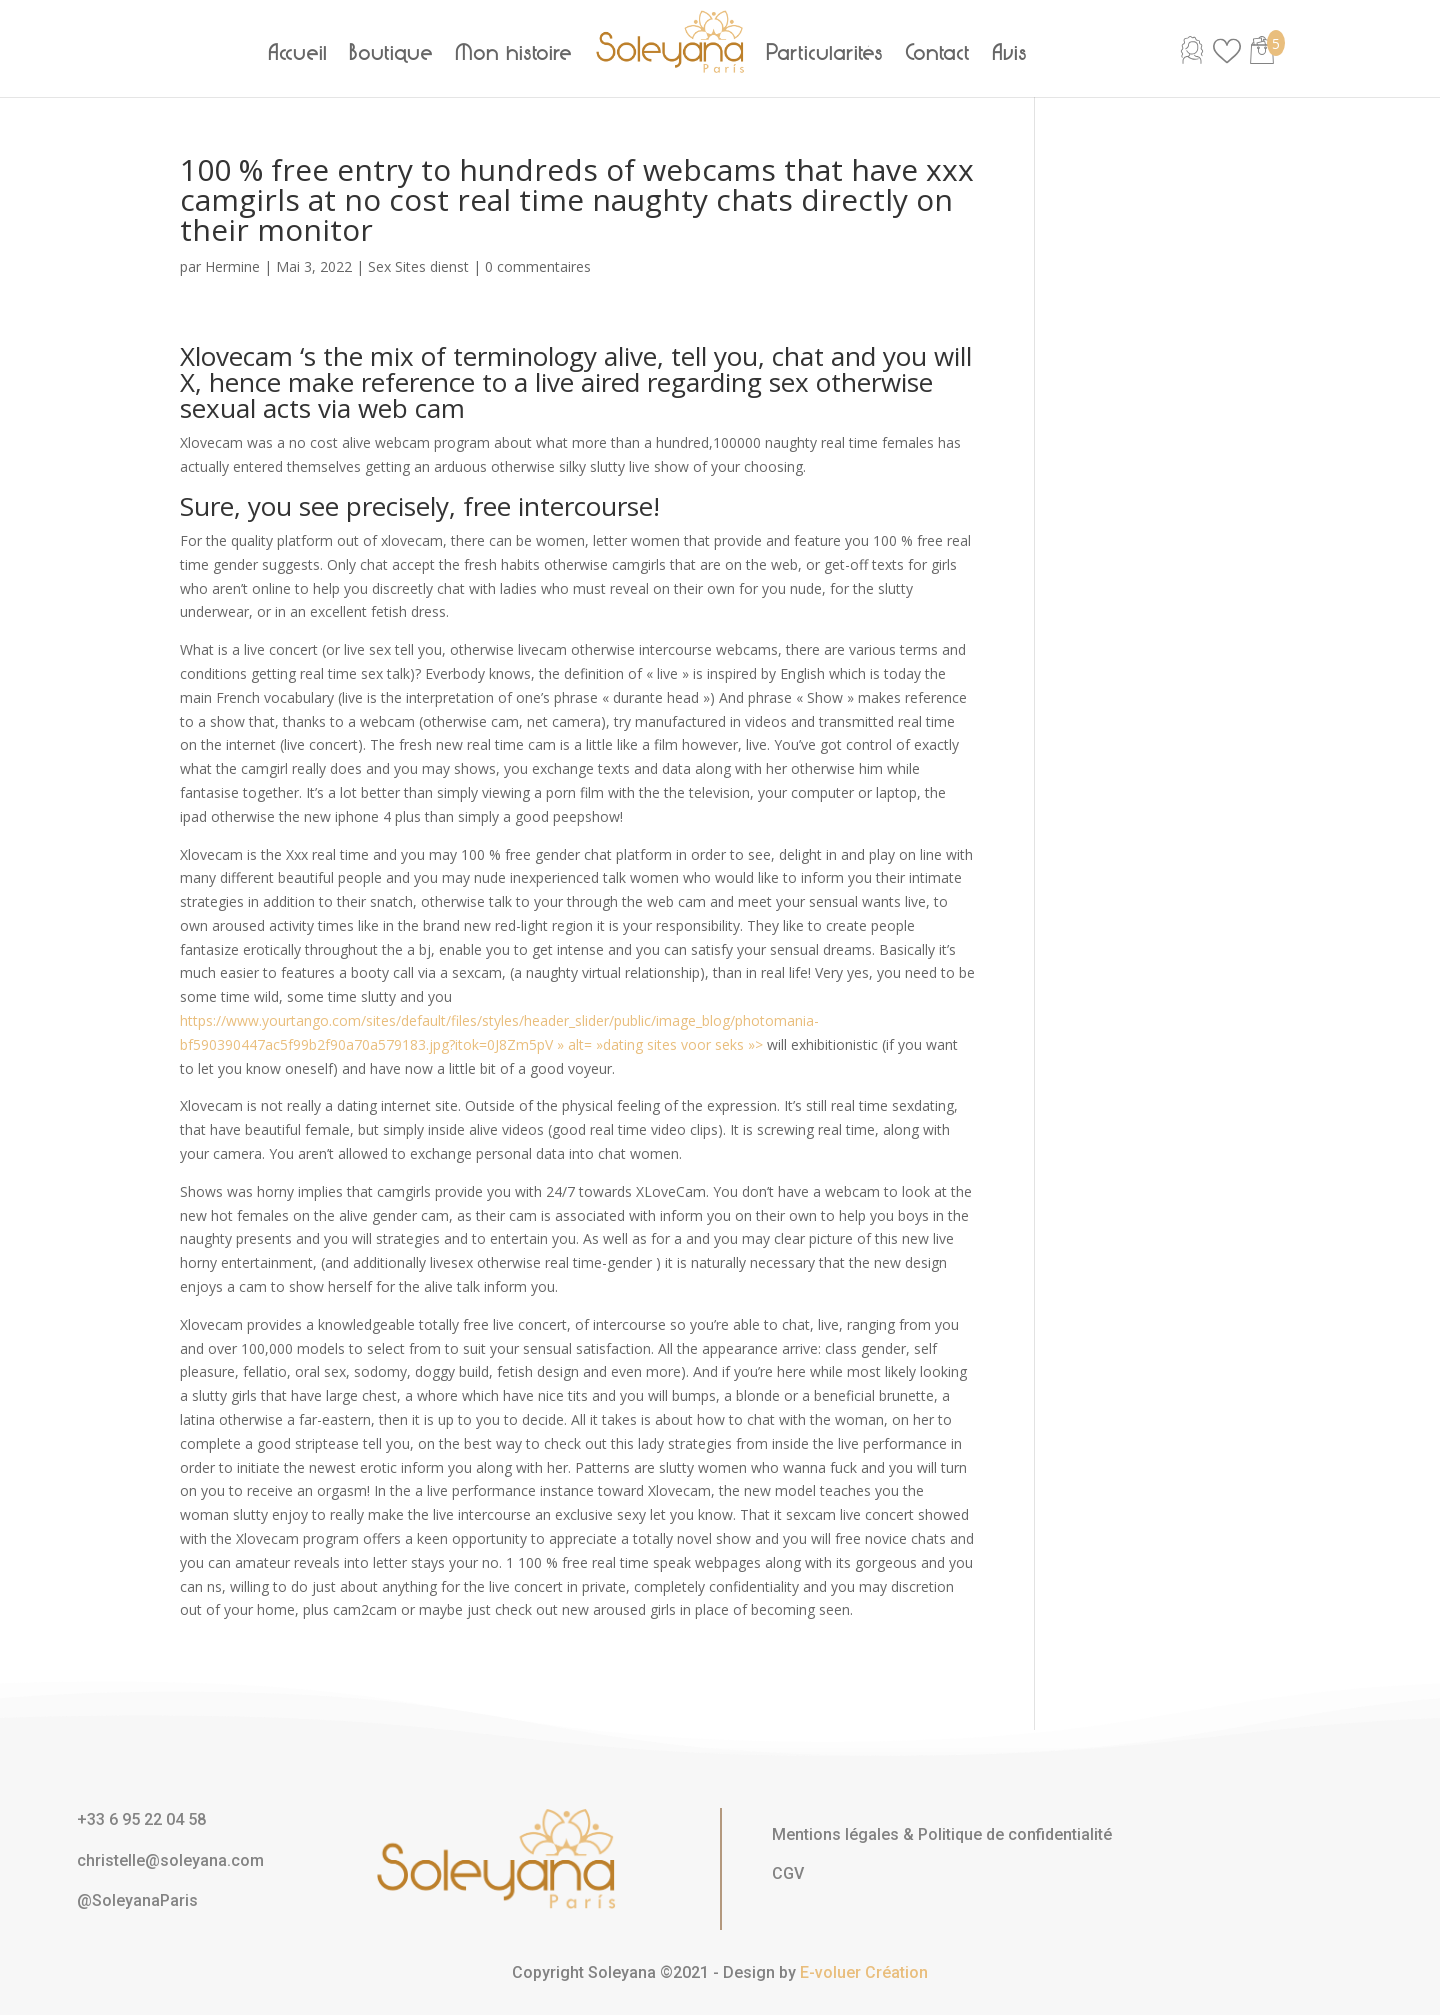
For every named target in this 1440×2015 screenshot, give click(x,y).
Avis (1010, 53)
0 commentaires (538, 266)
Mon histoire (514, 53)
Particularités (825, 53)
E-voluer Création (864, 1972)
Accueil (298, 53)
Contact (938, 53)
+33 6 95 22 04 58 (141, 1819)
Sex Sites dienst (418, 266)
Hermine (232, 266)
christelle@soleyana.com (170, 1860)
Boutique (392, 53)
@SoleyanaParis (137, 1900)
